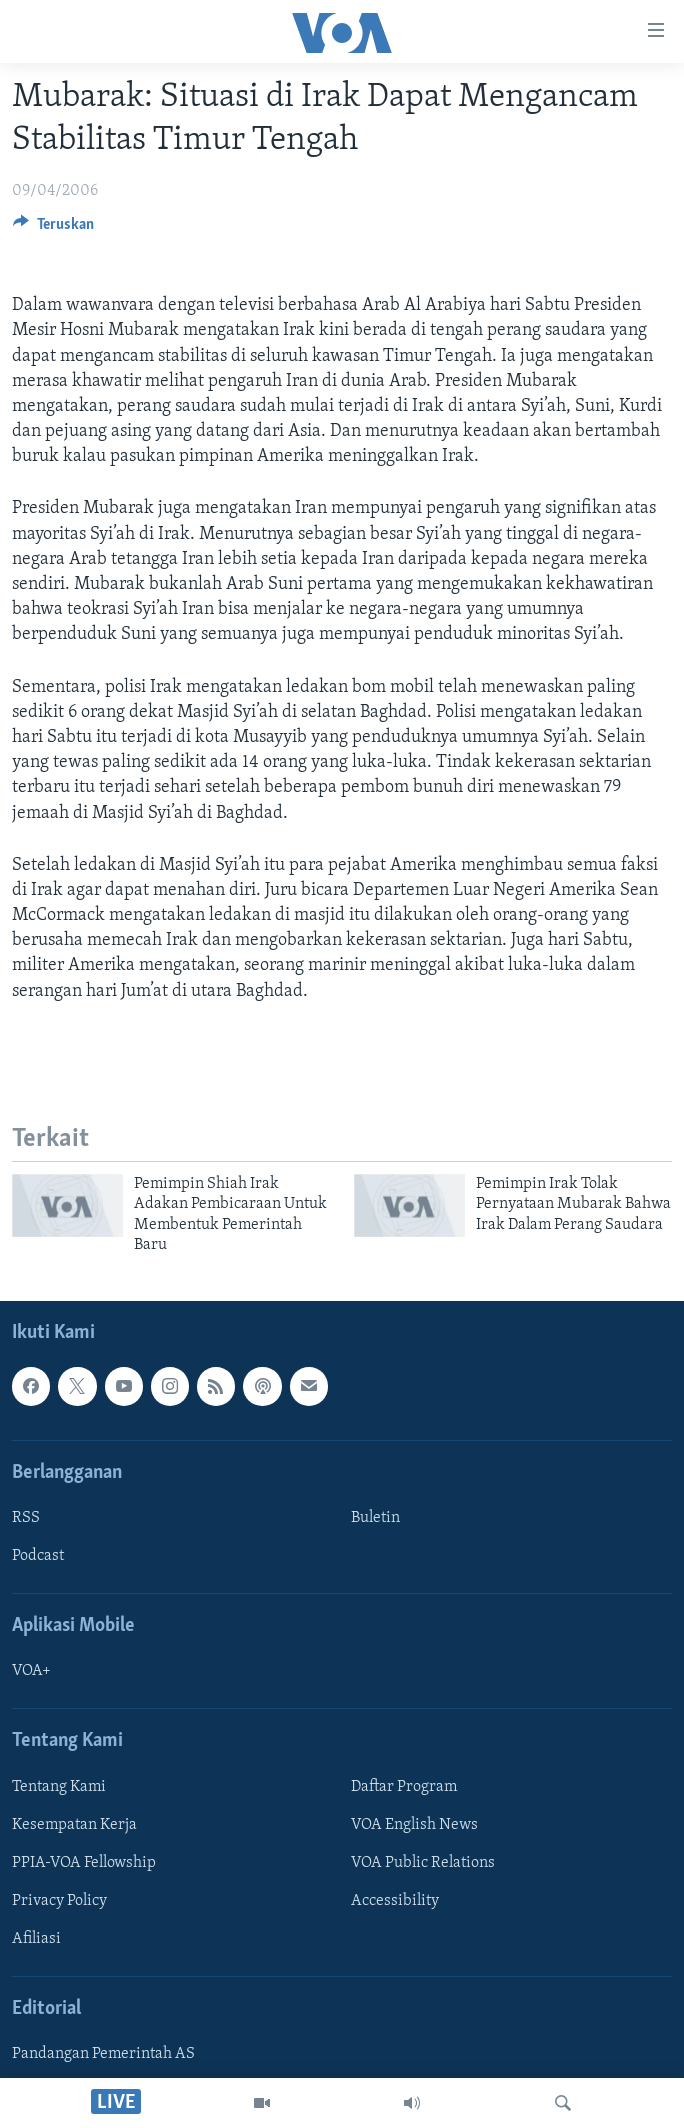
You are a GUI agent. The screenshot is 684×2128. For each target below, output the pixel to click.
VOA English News (414, 1825)
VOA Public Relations (423, 1863)
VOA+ (31, 1672)
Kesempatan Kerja (74, 1825)
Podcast (38, 1556)
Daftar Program (404, 1787)
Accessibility (395, 1901)
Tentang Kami (59, 1787)
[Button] (53, 229)
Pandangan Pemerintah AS (103, 2055)
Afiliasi (36, 1939)
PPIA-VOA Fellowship (84, 1863)
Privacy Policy (59, 1901)
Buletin (375, 1518)
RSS (26, 1518)
